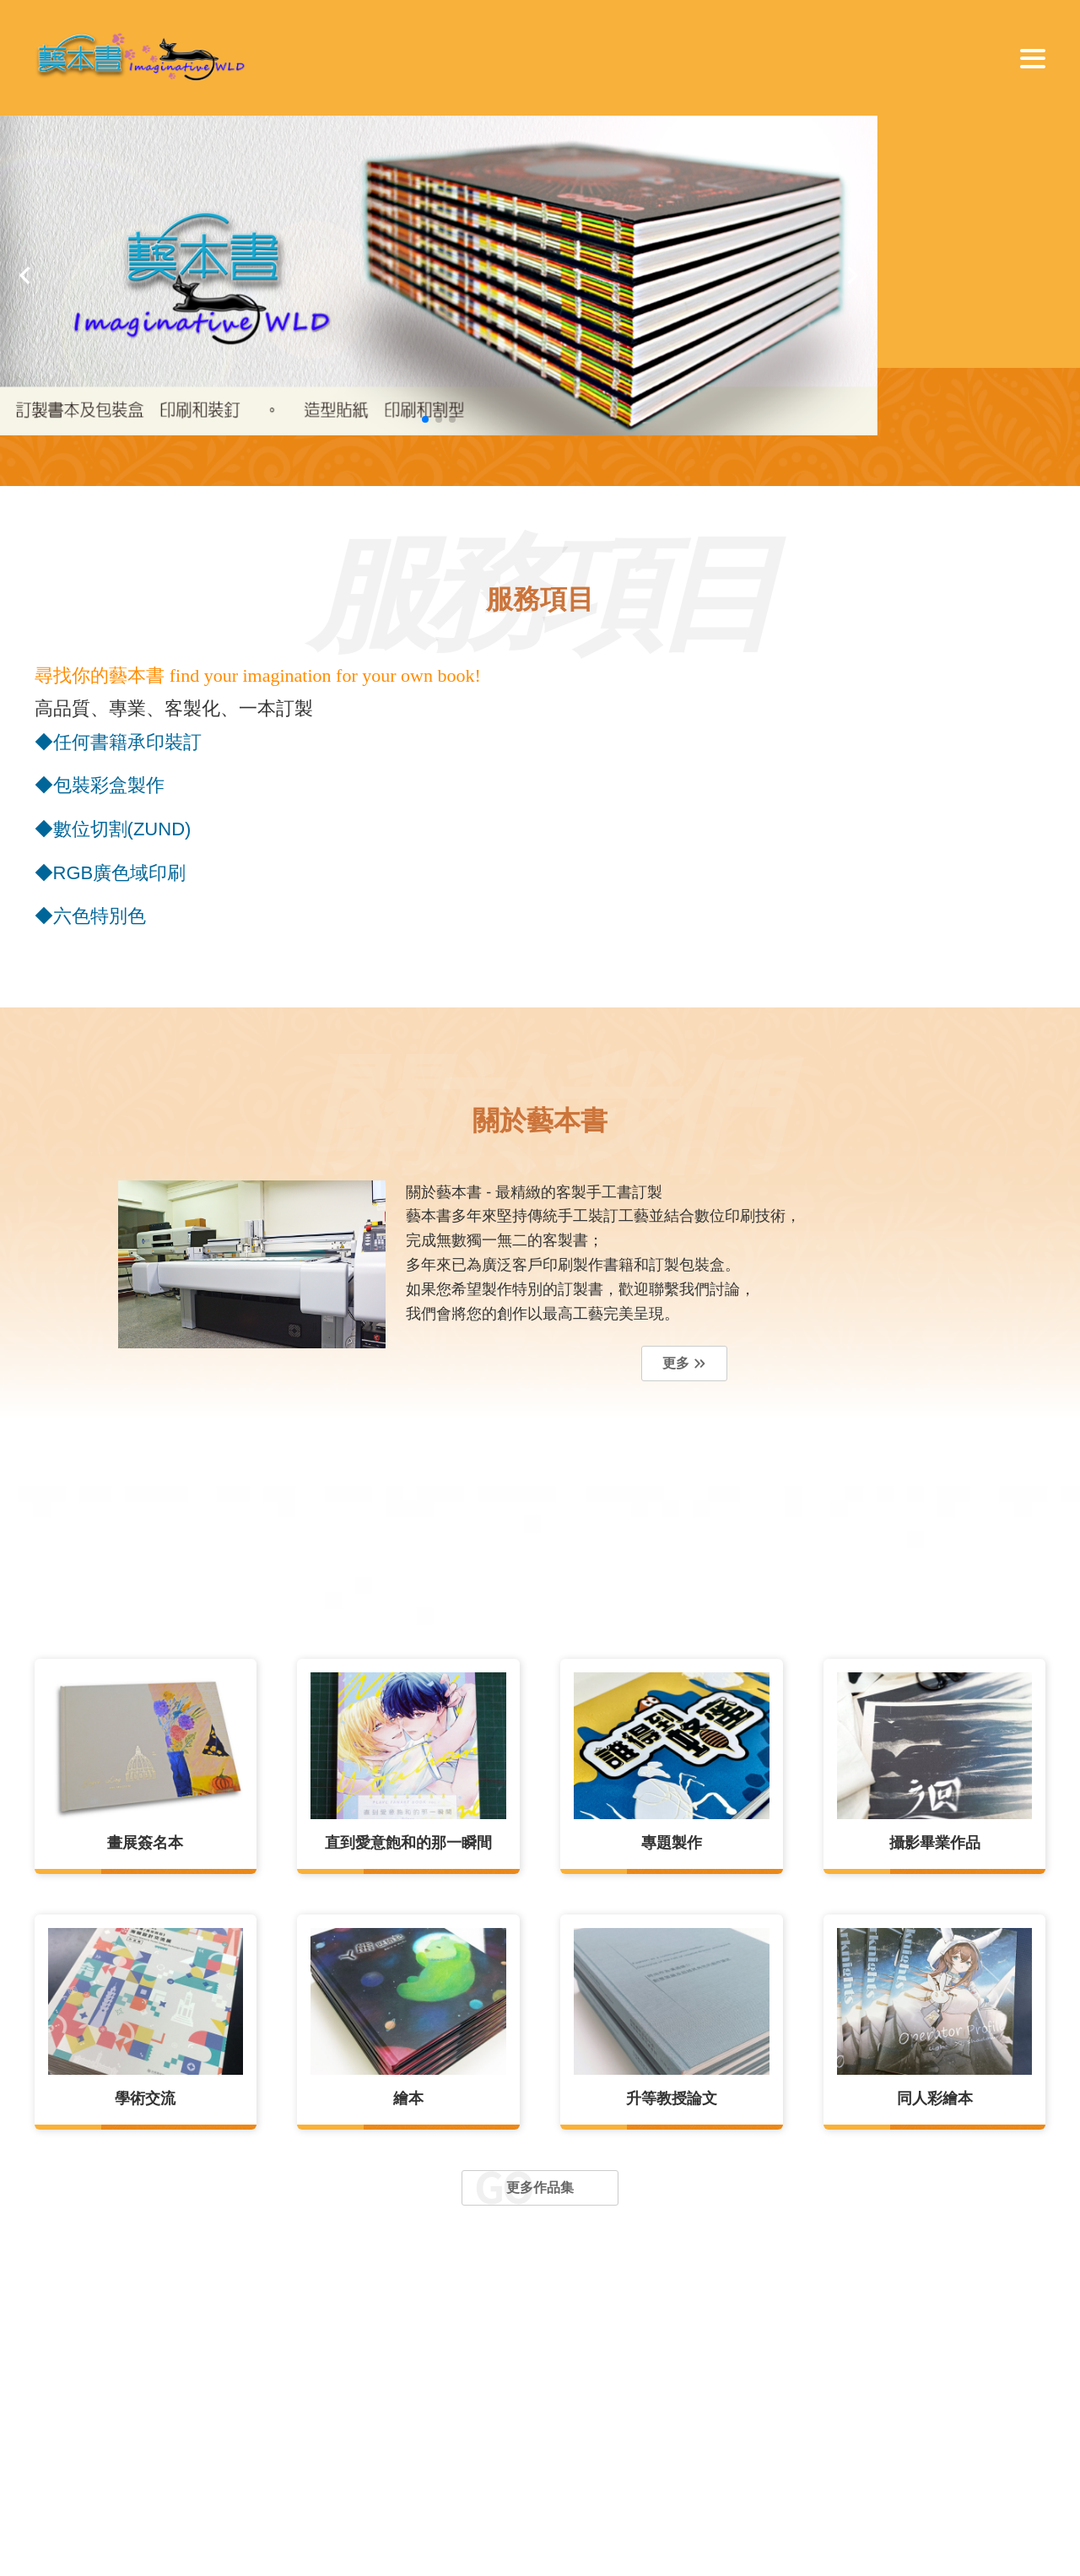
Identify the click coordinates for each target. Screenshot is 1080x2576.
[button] (25, 275)
